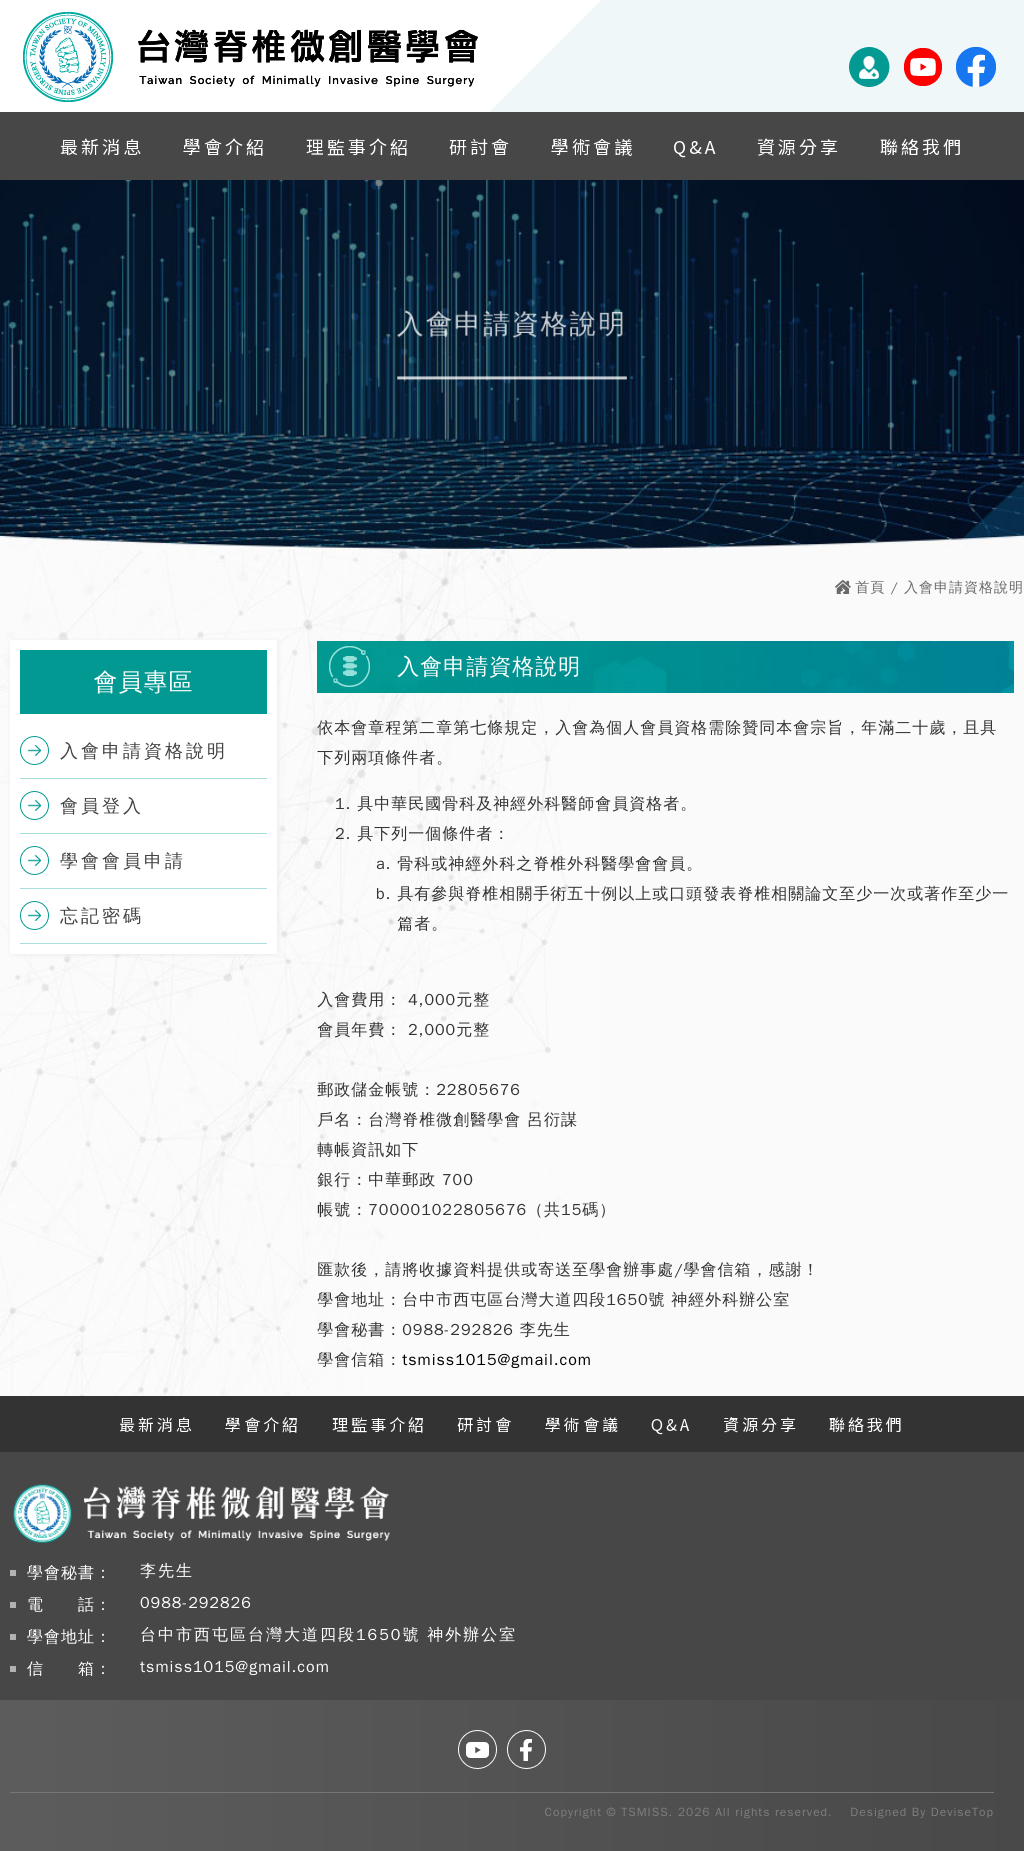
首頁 (870, 587)
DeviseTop (962, 1812)
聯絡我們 (922, 146)
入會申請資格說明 (144, 751)
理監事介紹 (358, 146)
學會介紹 (225, 146)
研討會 (480, 146)
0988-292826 (196, 1603)
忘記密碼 (102, 916)
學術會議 (593, 146)
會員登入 (102, 806)
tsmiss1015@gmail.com (497, 1360)
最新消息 (102, 146)
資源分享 (799, 146)
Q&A (695, 146)
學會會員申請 (123, 861)
